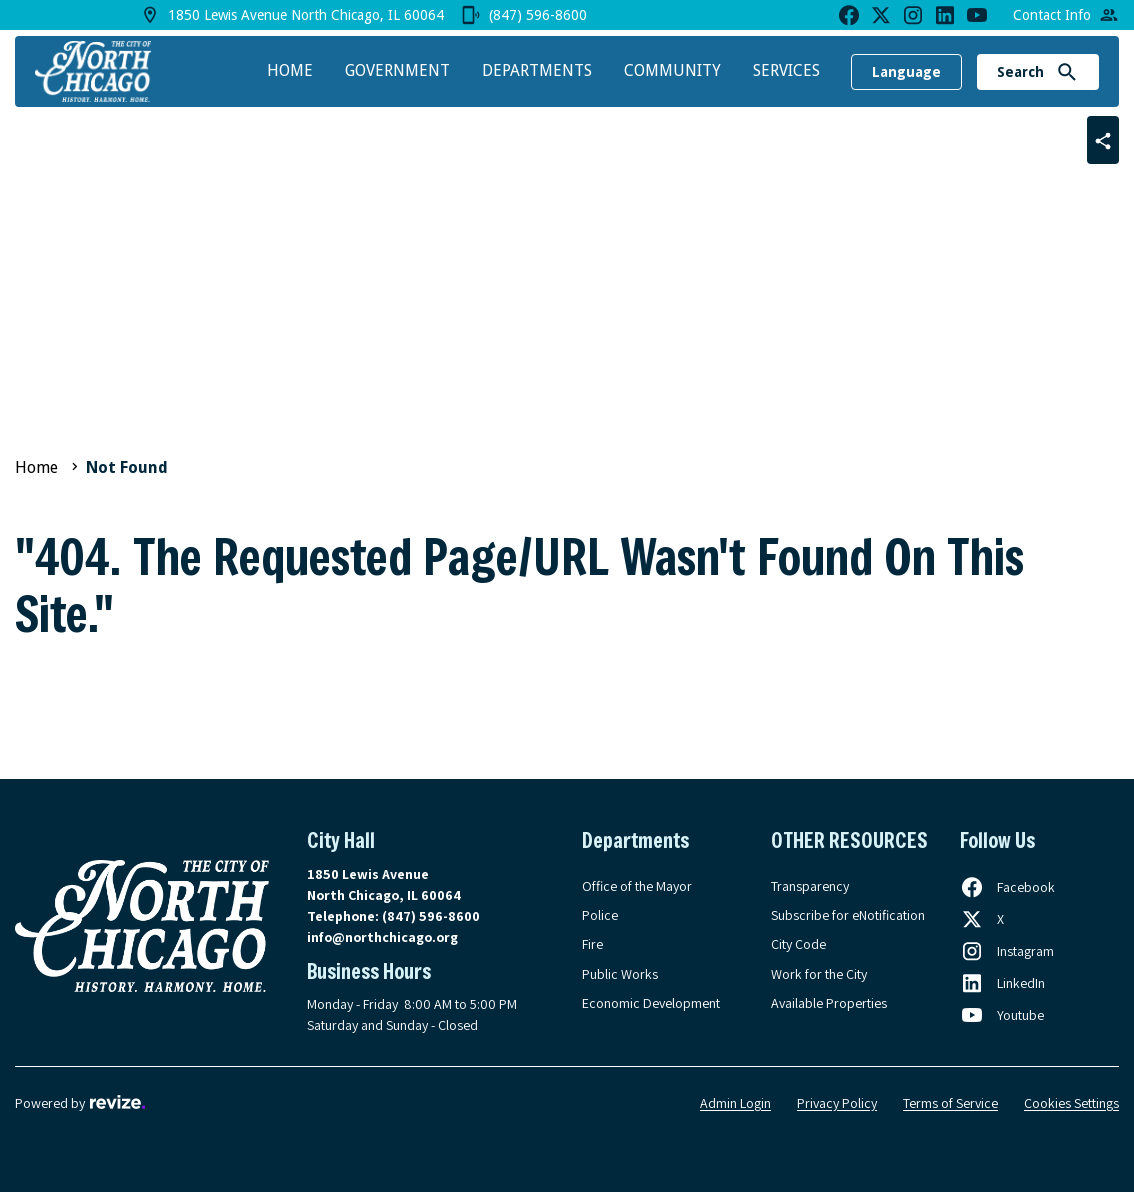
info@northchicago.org (382, 937)
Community (672, 70)
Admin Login (735, 1103)
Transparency (810, 886)
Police (600, 915)
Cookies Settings (1071, 1103)
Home (290, 70)
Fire (592, 944)
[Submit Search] (1067, 72)
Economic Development (651, 1003)
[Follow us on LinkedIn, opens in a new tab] (1002, 983)
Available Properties (829, 1003)
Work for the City (819, 974)
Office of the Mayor (637, 886)
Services (786, 70)
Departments (537, 70)
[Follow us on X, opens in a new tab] (982, 919)
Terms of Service (950, 1103)
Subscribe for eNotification (848, 915)
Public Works (620, 974)
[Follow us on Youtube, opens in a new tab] (1002, 1015)
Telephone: (393, 916)
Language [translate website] (906, 72)
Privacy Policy (837, 1103)
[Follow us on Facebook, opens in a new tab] (1007, 887)
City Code (798, 944)
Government (397, 70)
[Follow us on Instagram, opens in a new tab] (1007, 951)
